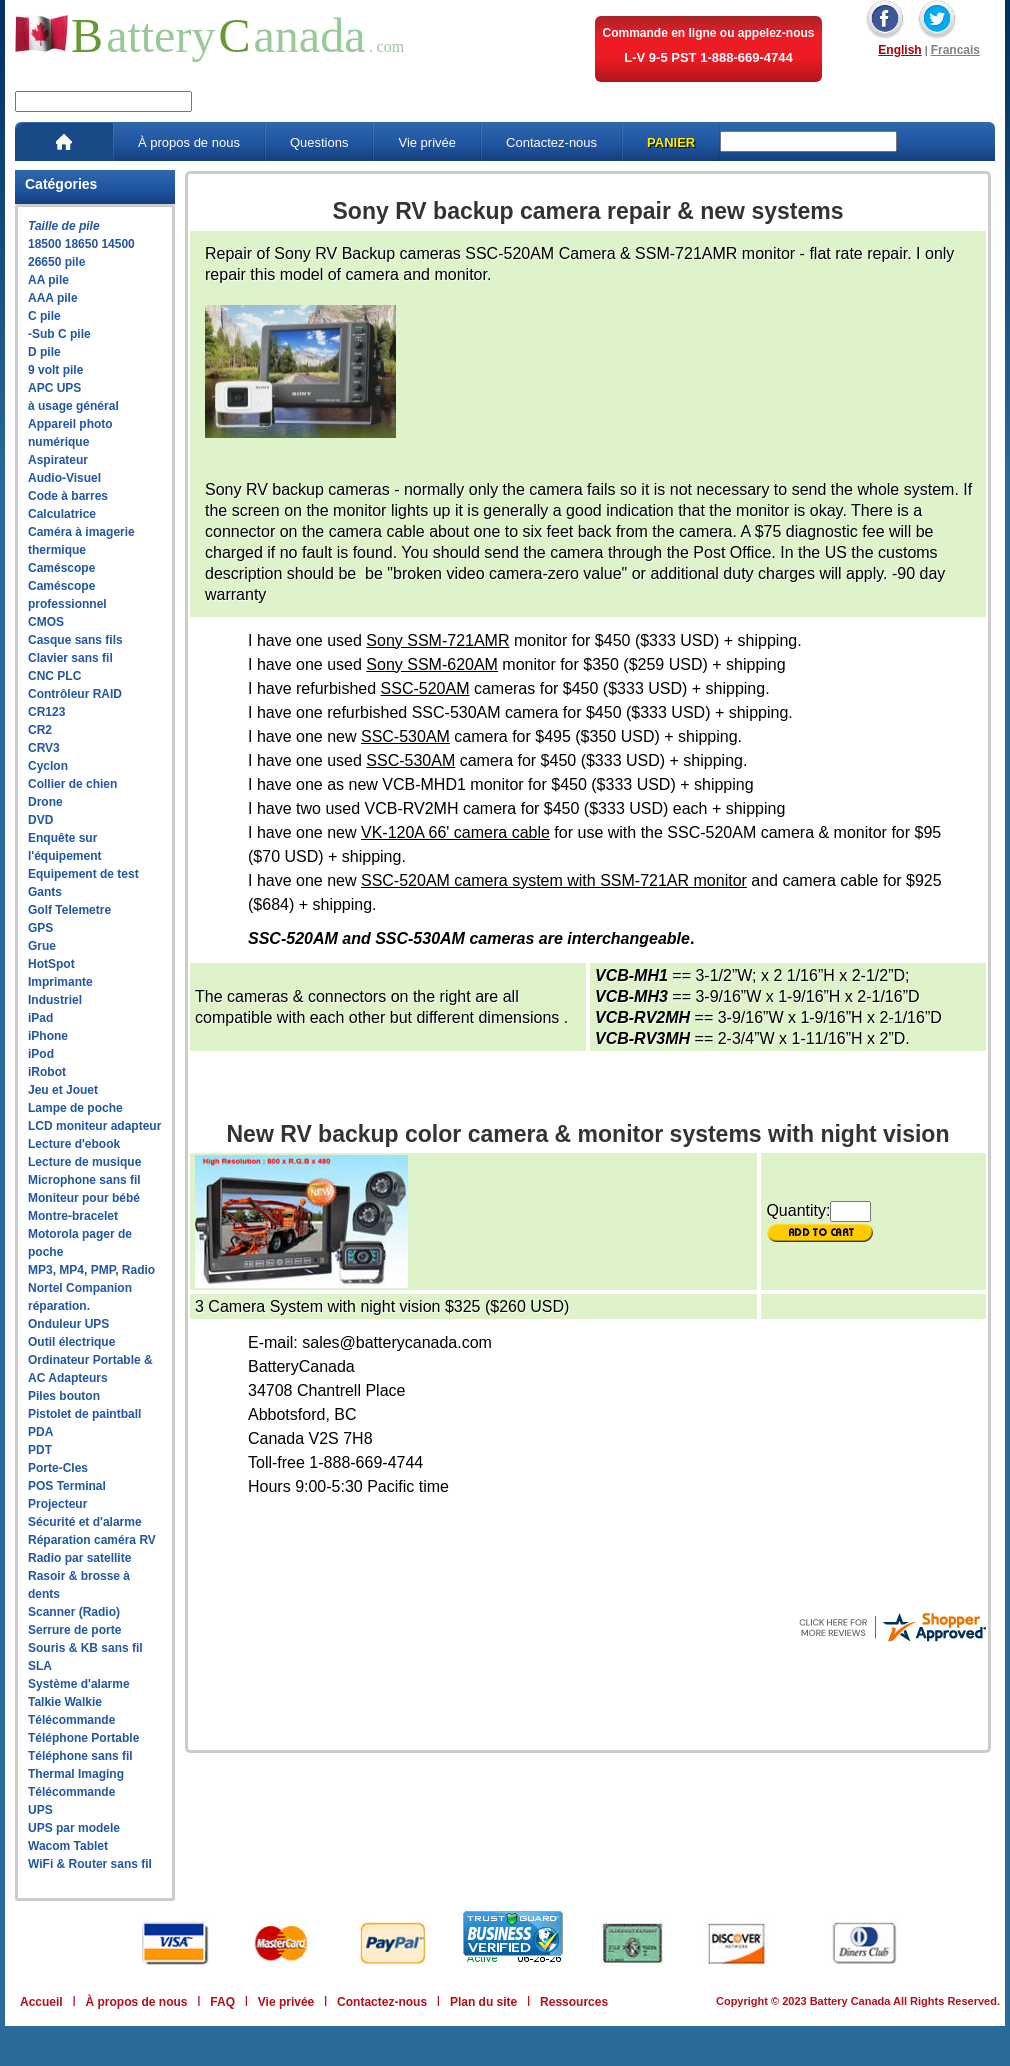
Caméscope (61, 568)
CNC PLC (54, 676)
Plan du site (483, 2002)
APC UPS (54, 388)
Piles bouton (64, 1396)
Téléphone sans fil (80, 1756)
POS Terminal (67, 1486)
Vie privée (427, 142)
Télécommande (71, 1720)
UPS (40, 1810)
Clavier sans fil (70, 658)
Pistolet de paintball (84, 1414)
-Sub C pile (59, 334)
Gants (45, 892)
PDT (40, 1450)
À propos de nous (189, 142)
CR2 (40, 730)
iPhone (48, 1036)
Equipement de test (83, 874)
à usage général (73, 406)
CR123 (46, 712)
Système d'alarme (79, 1684)
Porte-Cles (58, 1468)
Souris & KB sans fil (85, 1648)
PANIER (671, 142)
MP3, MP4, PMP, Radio (91, 1270)
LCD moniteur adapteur (94, 1126)
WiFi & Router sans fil (90, 1864)
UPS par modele (74, 1828)
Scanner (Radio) (74, 1612)
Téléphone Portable (83, 1738)
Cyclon (48, 766)
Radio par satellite (79, 1558)
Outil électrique (71, 1342)
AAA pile (53, 298)
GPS (40, 928)
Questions (319, 142)
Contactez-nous (551, 142)
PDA (40, 1432)
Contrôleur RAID (75, 694)
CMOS (46, 622)
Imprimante (60, 982)
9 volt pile (55, 370)
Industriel (55, 1000)
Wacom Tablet (68, 1846)
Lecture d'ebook (74, 1144)
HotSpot (51, 964)
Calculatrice (62, 514)
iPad (40, 1018)
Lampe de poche (75, 1108)
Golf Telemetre (69, 910)
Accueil (41, 2002)
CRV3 (44, 748)
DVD (40, 820)
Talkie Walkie (65, 1702)
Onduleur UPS (68, 1324)
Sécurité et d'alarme (85, 1522)
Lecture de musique (84, 1162)
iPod (41, 1054)
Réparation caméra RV (92, 1540)
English (899, 50)
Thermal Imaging (76, 1774)
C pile (44, 316)
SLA (40, 1666)
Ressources (574, 2002)
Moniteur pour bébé (84, 1198)
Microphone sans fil (84, 1180)
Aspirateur (58, 460)
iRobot (47, 1072)
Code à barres (68, 496)
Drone (45, 802)
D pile (44, 352)
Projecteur (57, 1504)
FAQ (222, 2002)
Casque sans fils (75, 640)
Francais (955, 50)
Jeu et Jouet (63, 1090)
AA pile (48, 280)
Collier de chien (72, 784)
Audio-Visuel (64, 478)
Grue (42, 946)
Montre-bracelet (73, 1216)
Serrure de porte (74, 1630)
